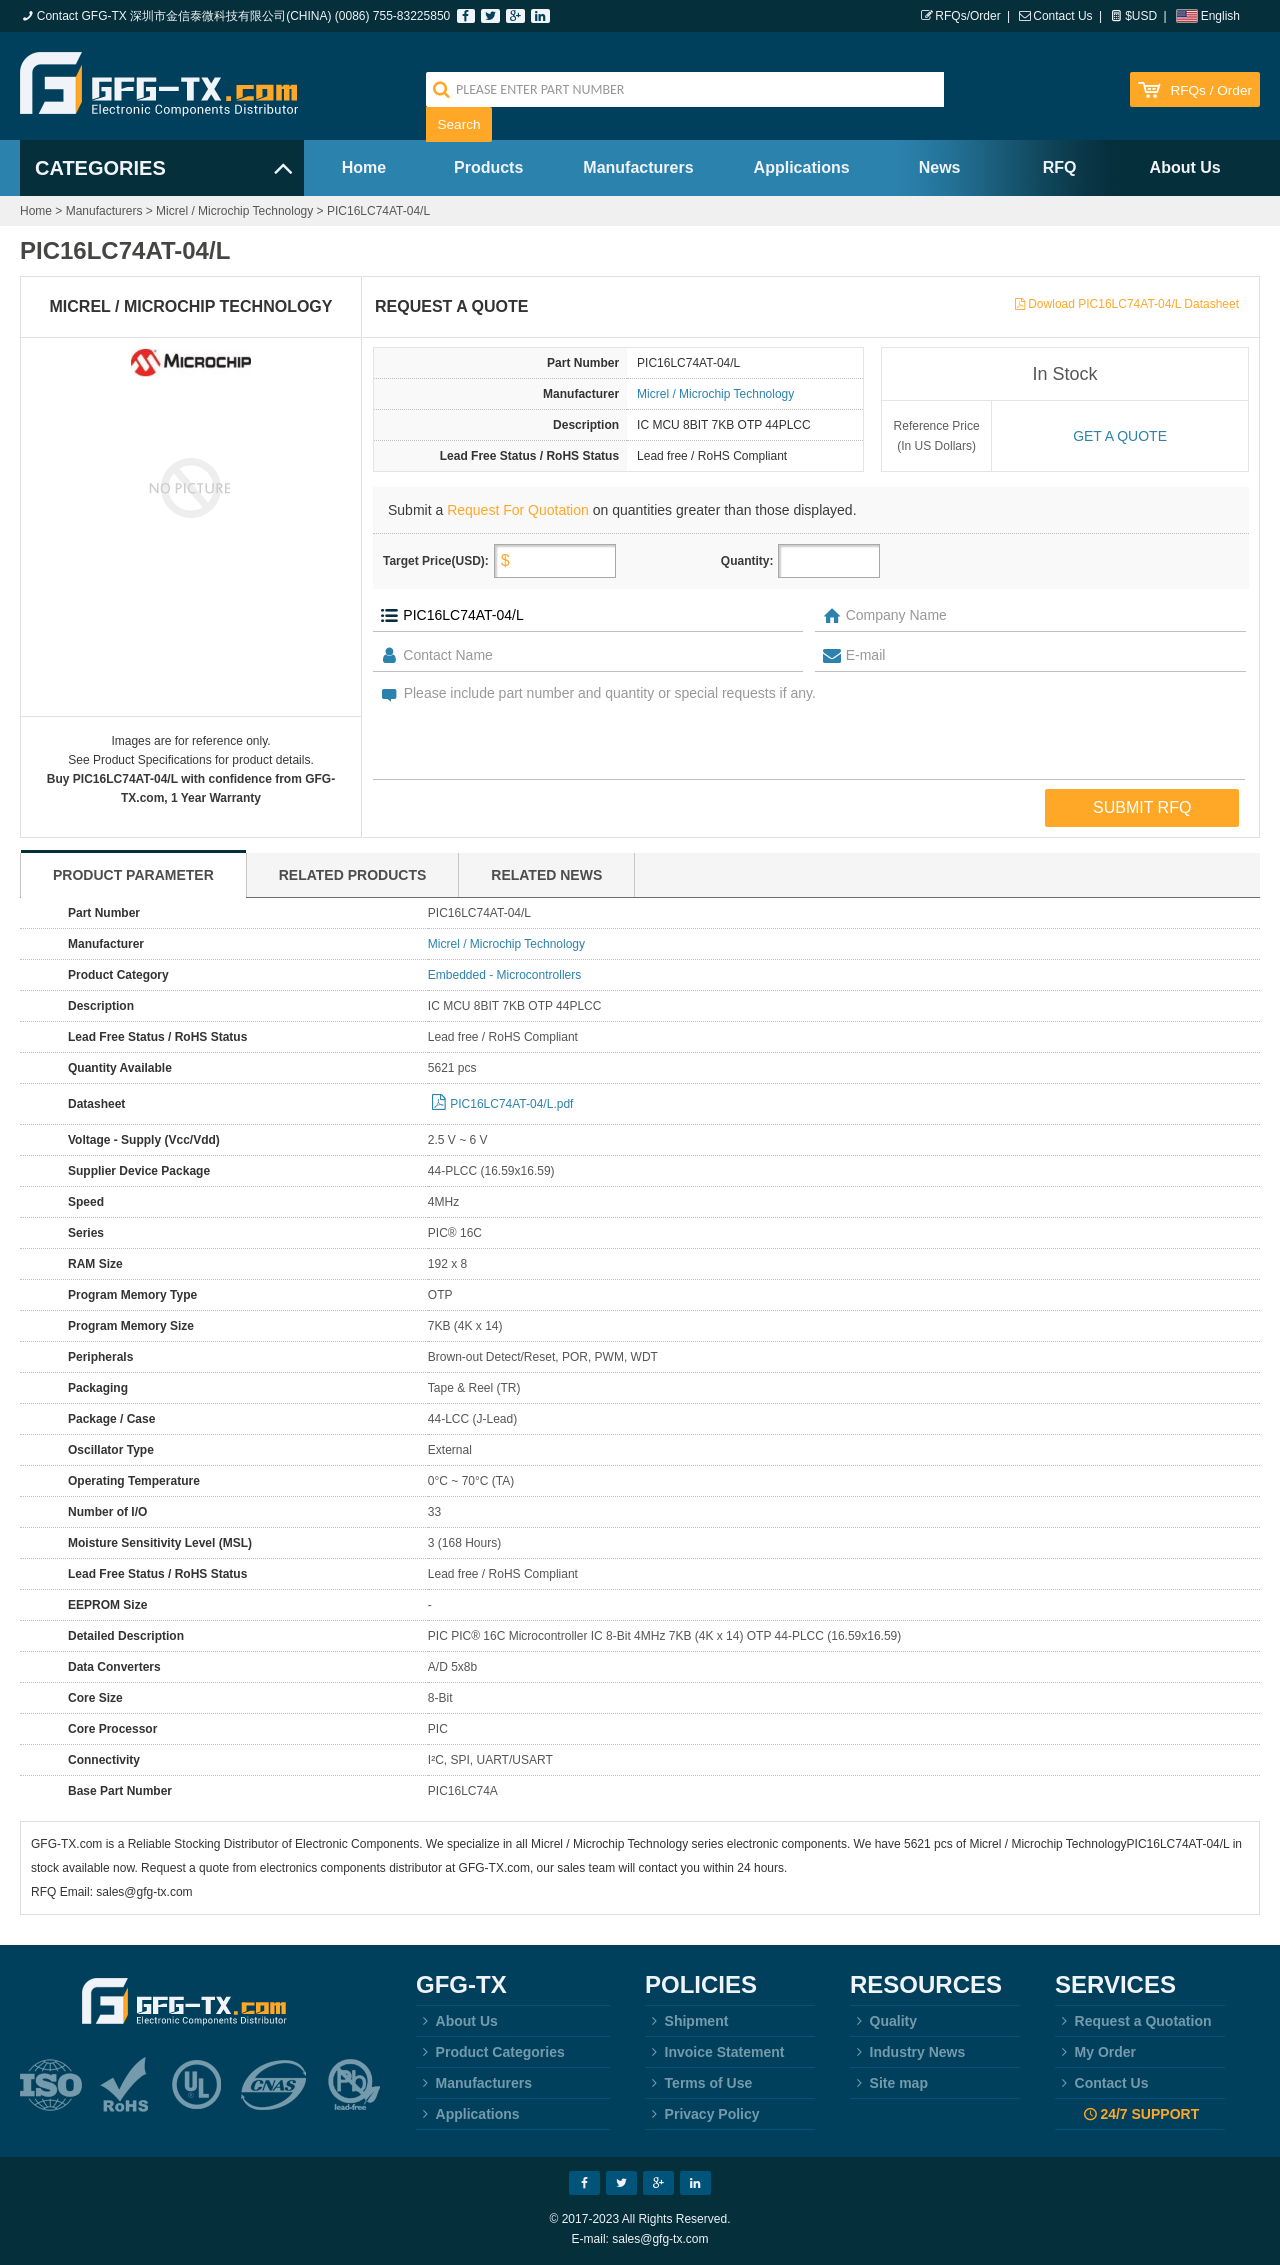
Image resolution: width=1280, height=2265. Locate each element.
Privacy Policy (702, 2114)
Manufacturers (638, 167)
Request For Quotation (518, 510)
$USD (1141, 16)
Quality (883, 2021)
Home (364, 167)
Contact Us (1062, 16)
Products (488, 167)
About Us (1185, 167)
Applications (802, 167)
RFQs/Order (967, 16)
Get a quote (1120, 436)
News (940, 167)
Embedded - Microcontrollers (504, 975)
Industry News (907, 2052)
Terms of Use (698, 2083)
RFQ (1060, 167)
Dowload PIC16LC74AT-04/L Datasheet (1133, 304)
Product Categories (490, 2052)
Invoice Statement (714, 2052)
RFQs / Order (1211, 90)
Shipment (686, 2021)
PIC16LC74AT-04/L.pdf (511, 1104)
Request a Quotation (1133, 2021)
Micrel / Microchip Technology (234, 211)
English (1220, 16)
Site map (889, 2083)
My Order (1095, 2052)
